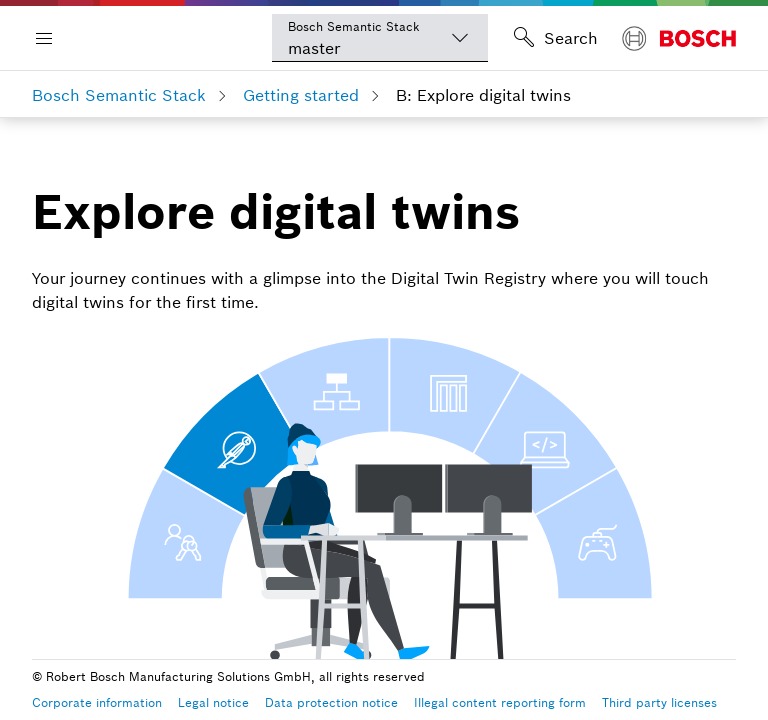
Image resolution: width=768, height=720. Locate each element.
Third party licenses (659, 702)
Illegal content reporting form (500, 702)
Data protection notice (331, 702)
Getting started (301, 95)
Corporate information (97, 702)
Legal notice (213, 702)
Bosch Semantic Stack (119, 95)
